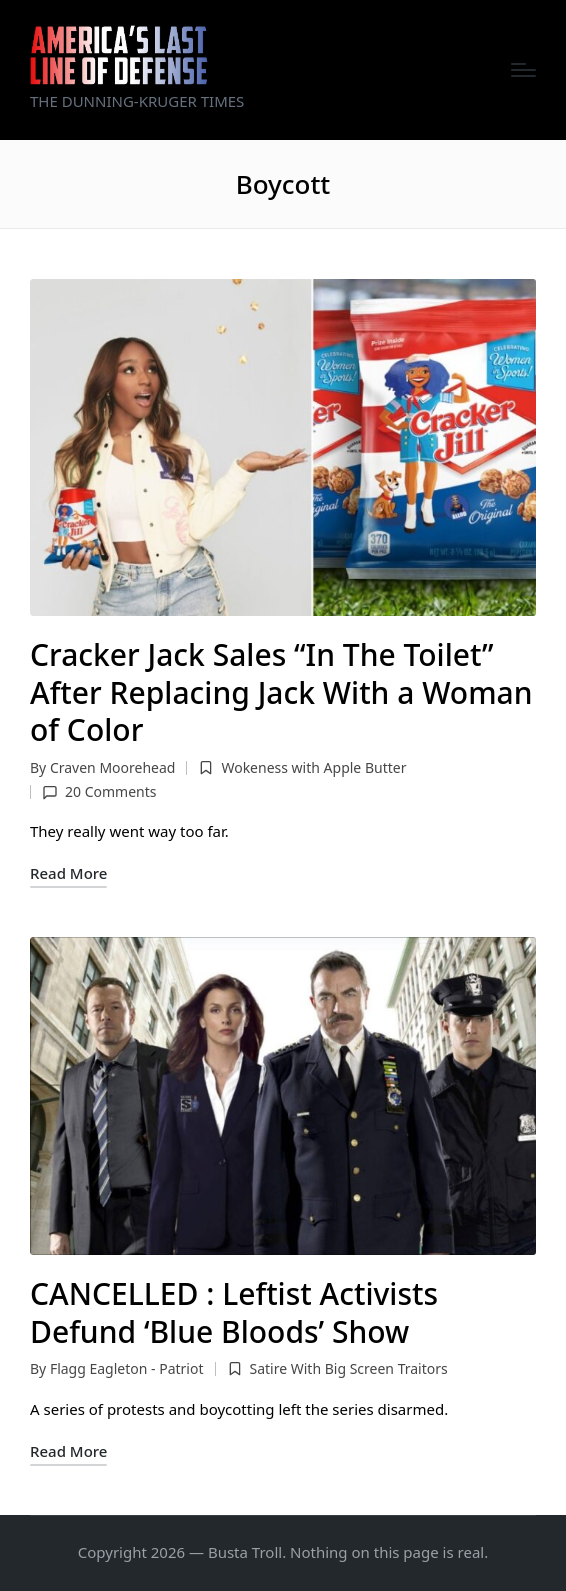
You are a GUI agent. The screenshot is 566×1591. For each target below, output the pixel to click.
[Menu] (523, 70)
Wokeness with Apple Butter (313, 767)
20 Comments (99, 791)
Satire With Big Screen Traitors (348, 1368)
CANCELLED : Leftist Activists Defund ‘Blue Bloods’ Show (234, 1312)
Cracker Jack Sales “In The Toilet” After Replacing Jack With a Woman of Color (281, 692)
